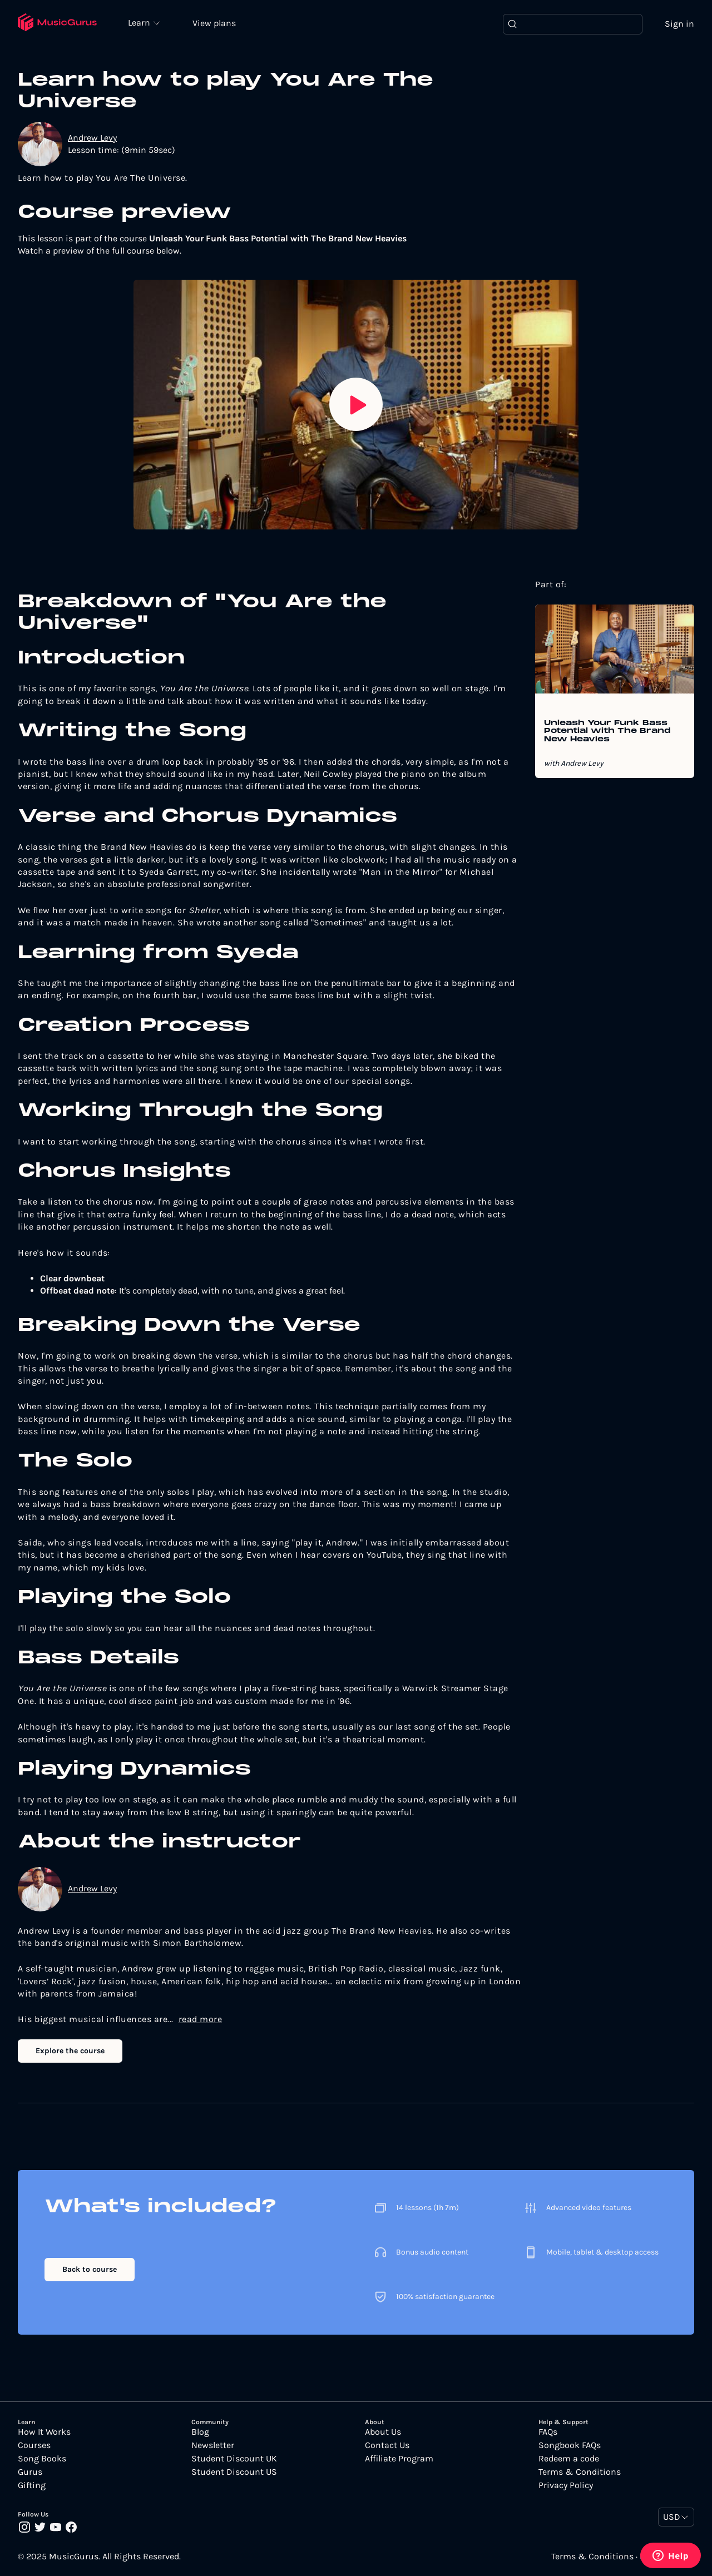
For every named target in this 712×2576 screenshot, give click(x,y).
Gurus (30, 2472)
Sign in (679, 23)
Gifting (32, 2485)
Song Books (42, 2458)
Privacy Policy (565, 2485)
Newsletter (212, 2445)
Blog (200, 2432)
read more (200, 2019)
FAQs (547, 2432)
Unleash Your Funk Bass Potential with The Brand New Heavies (607, 732)
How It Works (44, 2432)
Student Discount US (234, 2472)
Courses (34, 2445)
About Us (383, 2432)
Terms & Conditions (579, 2472)
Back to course (89, 2269)
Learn (140, 22)
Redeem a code (568, 2458)
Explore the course (70, 2050)
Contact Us (387, 2445)
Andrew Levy (92, 137)
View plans (214, 23)
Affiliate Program (399, 2458)
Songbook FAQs (569, 2445)
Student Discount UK (234, 2458)
